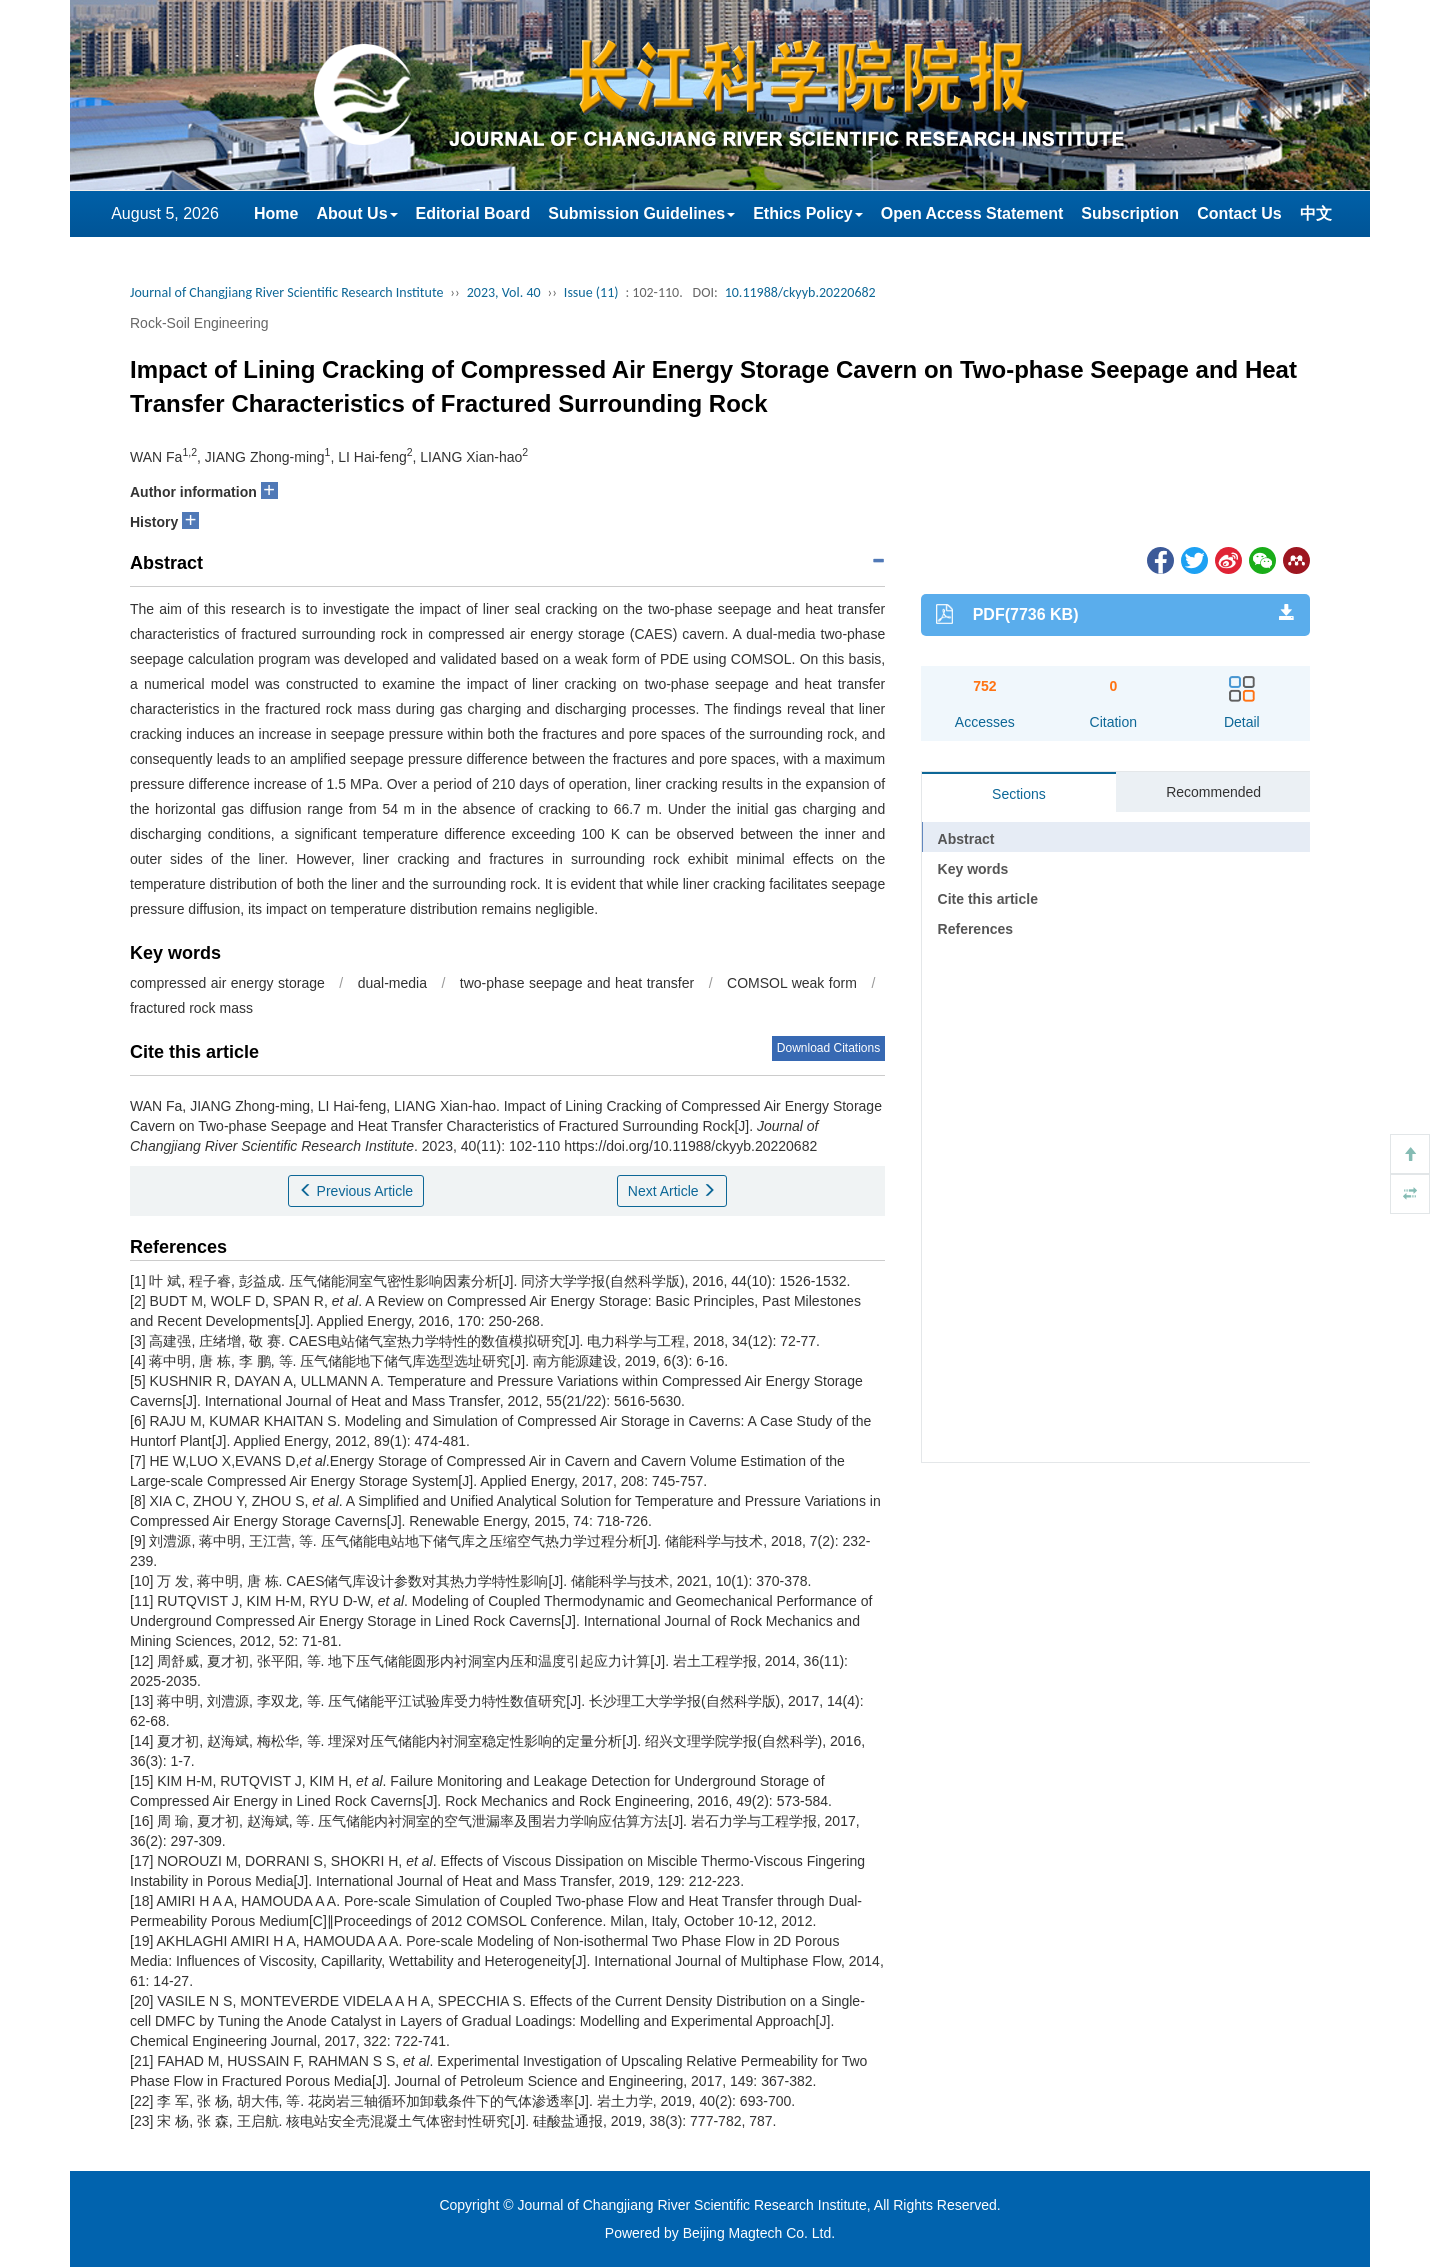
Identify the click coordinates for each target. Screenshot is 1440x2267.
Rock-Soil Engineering (199, 323)
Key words (973, 869)
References (976, 929)
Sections (1019, 794)
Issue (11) (591, 292)
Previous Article (356, 1191)
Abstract (966, 839)
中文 (1316, 213)
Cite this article (988, 899)
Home (276, 213)
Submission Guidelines (641, 213)
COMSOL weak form (792, 983)
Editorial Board (473, 213)
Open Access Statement (972, 213)
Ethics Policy (808, 213)
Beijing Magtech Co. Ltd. (759, 2233)
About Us (356, 213)
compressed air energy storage (227, 983)
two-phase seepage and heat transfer (577, 983)
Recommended (1213, 792)
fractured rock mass (191, 1008)
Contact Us (1239, 213)
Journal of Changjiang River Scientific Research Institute (286, 292)
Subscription (1130, 213)
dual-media (392, 983)
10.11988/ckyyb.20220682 (800, 292)
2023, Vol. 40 (504, 292)
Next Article (672, 1191)
